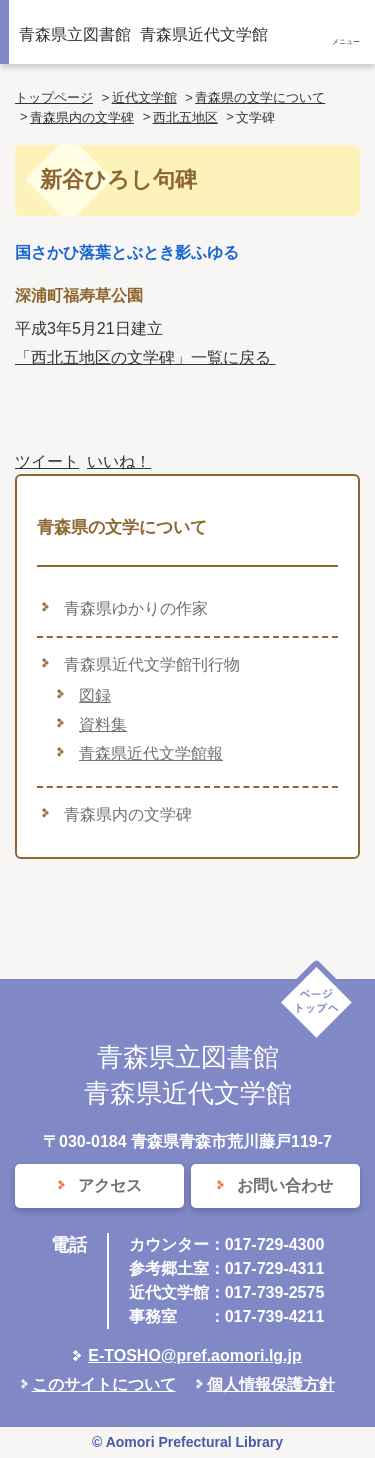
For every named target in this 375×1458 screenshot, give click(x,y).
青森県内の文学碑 (82, 117)
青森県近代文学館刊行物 (152, 664)
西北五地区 (185, 117)
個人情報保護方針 (271, 1384)
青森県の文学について (260, 97)
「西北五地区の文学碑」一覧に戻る (145, 357)
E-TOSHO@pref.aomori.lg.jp (195, 1355)
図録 (95, 695)
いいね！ (119, 461)
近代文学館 (144, 97)
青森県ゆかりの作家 (136, 608)
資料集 (103, 724)
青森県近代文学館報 (151, 753)
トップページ (54, 97)
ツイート (47, 461)
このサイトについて (104, 1384)
